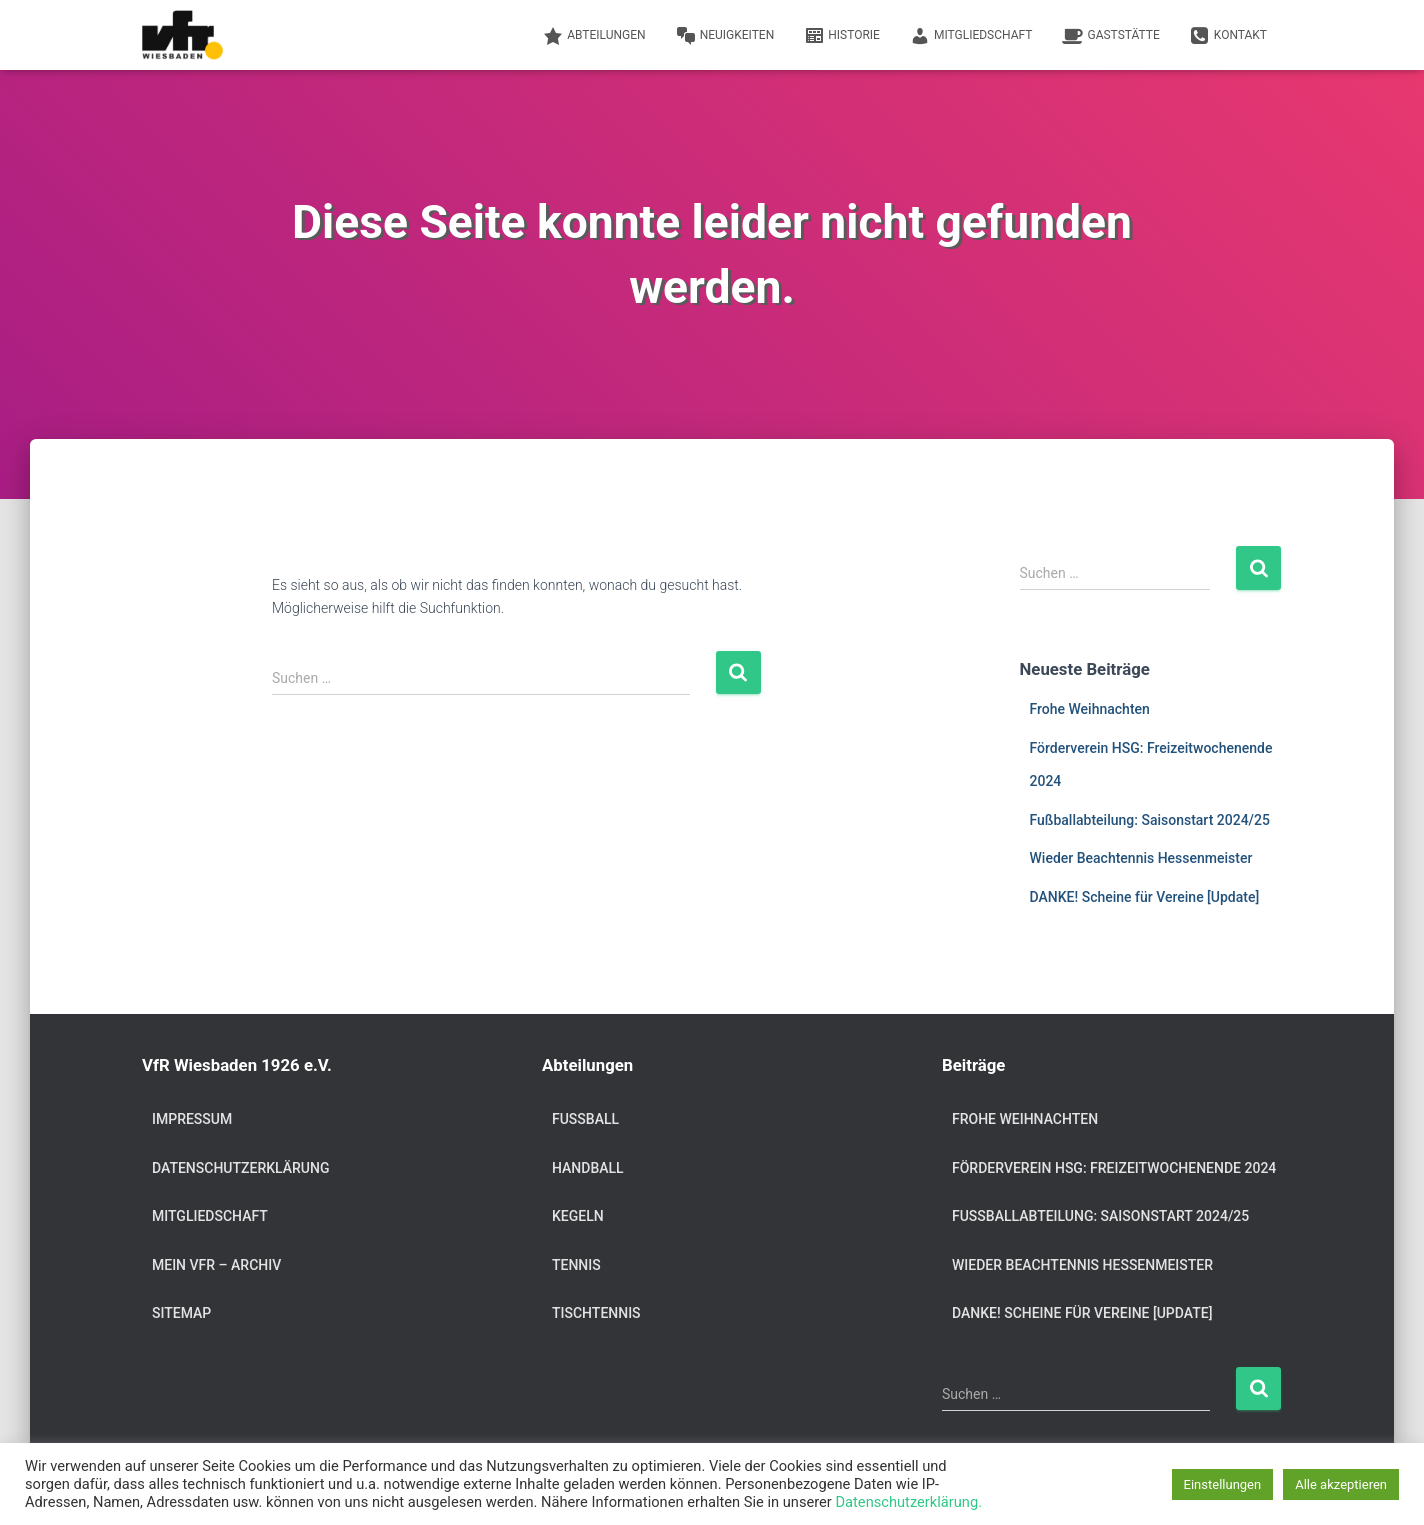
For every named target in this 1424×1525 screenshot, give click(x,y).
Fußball (585, 1119)
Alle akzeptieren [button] (1341, 1484)
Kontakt (1228, 36)
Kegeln (578, 1216)
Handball (588, 1168)
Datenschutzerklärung (240, 1168)
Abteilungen (594, 36)
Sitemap (181, 1313)
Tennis (576, 1265)
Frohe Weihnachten (1090, 709)
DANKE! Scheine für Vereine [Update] (1145, 897)
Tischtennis (596, 1313)
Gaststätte (1110, 36)
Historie (842, 36)
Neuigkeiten (725, 36)
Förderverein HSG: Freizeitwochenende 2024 (1114, 1168)
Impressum (192, 1119)
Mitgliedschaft (971, 36)
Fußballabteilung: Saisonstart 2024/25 (1150, 820)
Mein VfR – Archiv (216, 1265)
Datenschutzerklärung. (908, 1502)
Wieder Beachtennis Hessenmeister (1141, 858)
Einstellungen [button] (1223, 1484)
